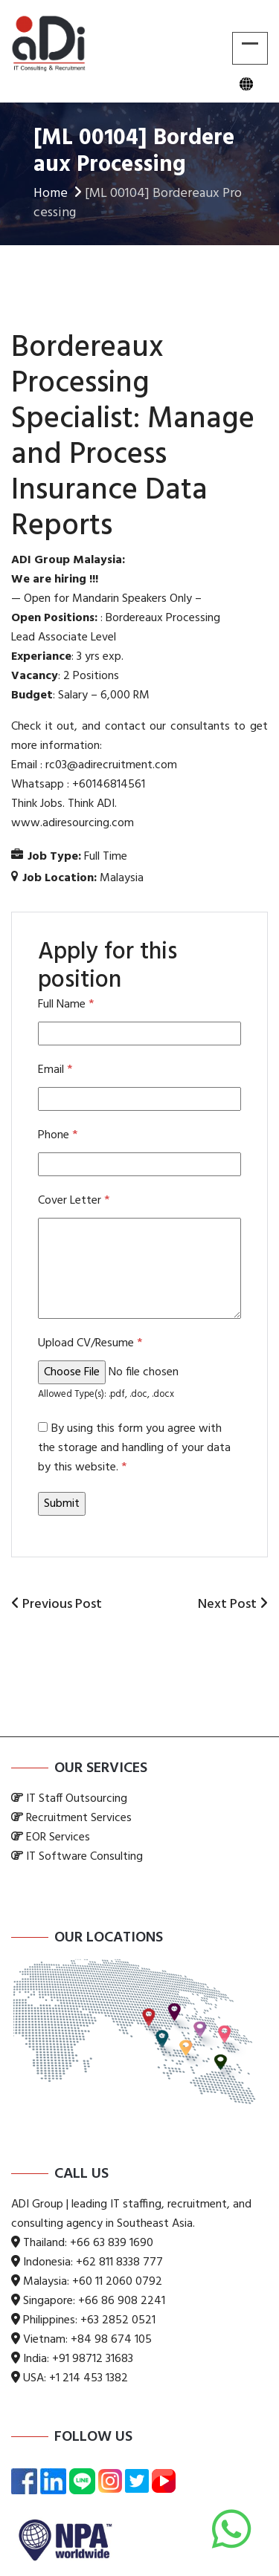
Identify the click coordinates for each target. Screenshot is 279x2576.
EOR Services (58, 1837)
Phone (57, 1135)
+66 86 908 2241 (121, 2301)
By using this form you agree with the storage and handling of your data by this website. (134, 1448)
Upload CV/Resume (90, 1343)
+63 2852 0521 (117, 2320)
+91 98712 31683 (92, 2359)
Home (59, 193)
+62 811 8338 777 (119, 2262)
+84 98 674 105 (111, 2339)
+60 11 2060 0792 (117, 2281)
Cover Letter (73, 1200)
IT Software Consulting (84, 1856)
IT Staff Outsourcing (76, 1798)
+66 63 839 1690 (111, 2243)
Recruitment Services (79, 1818)
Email (55, 1070)
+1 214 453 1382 (88, 2378)
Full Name (66, 1004)
